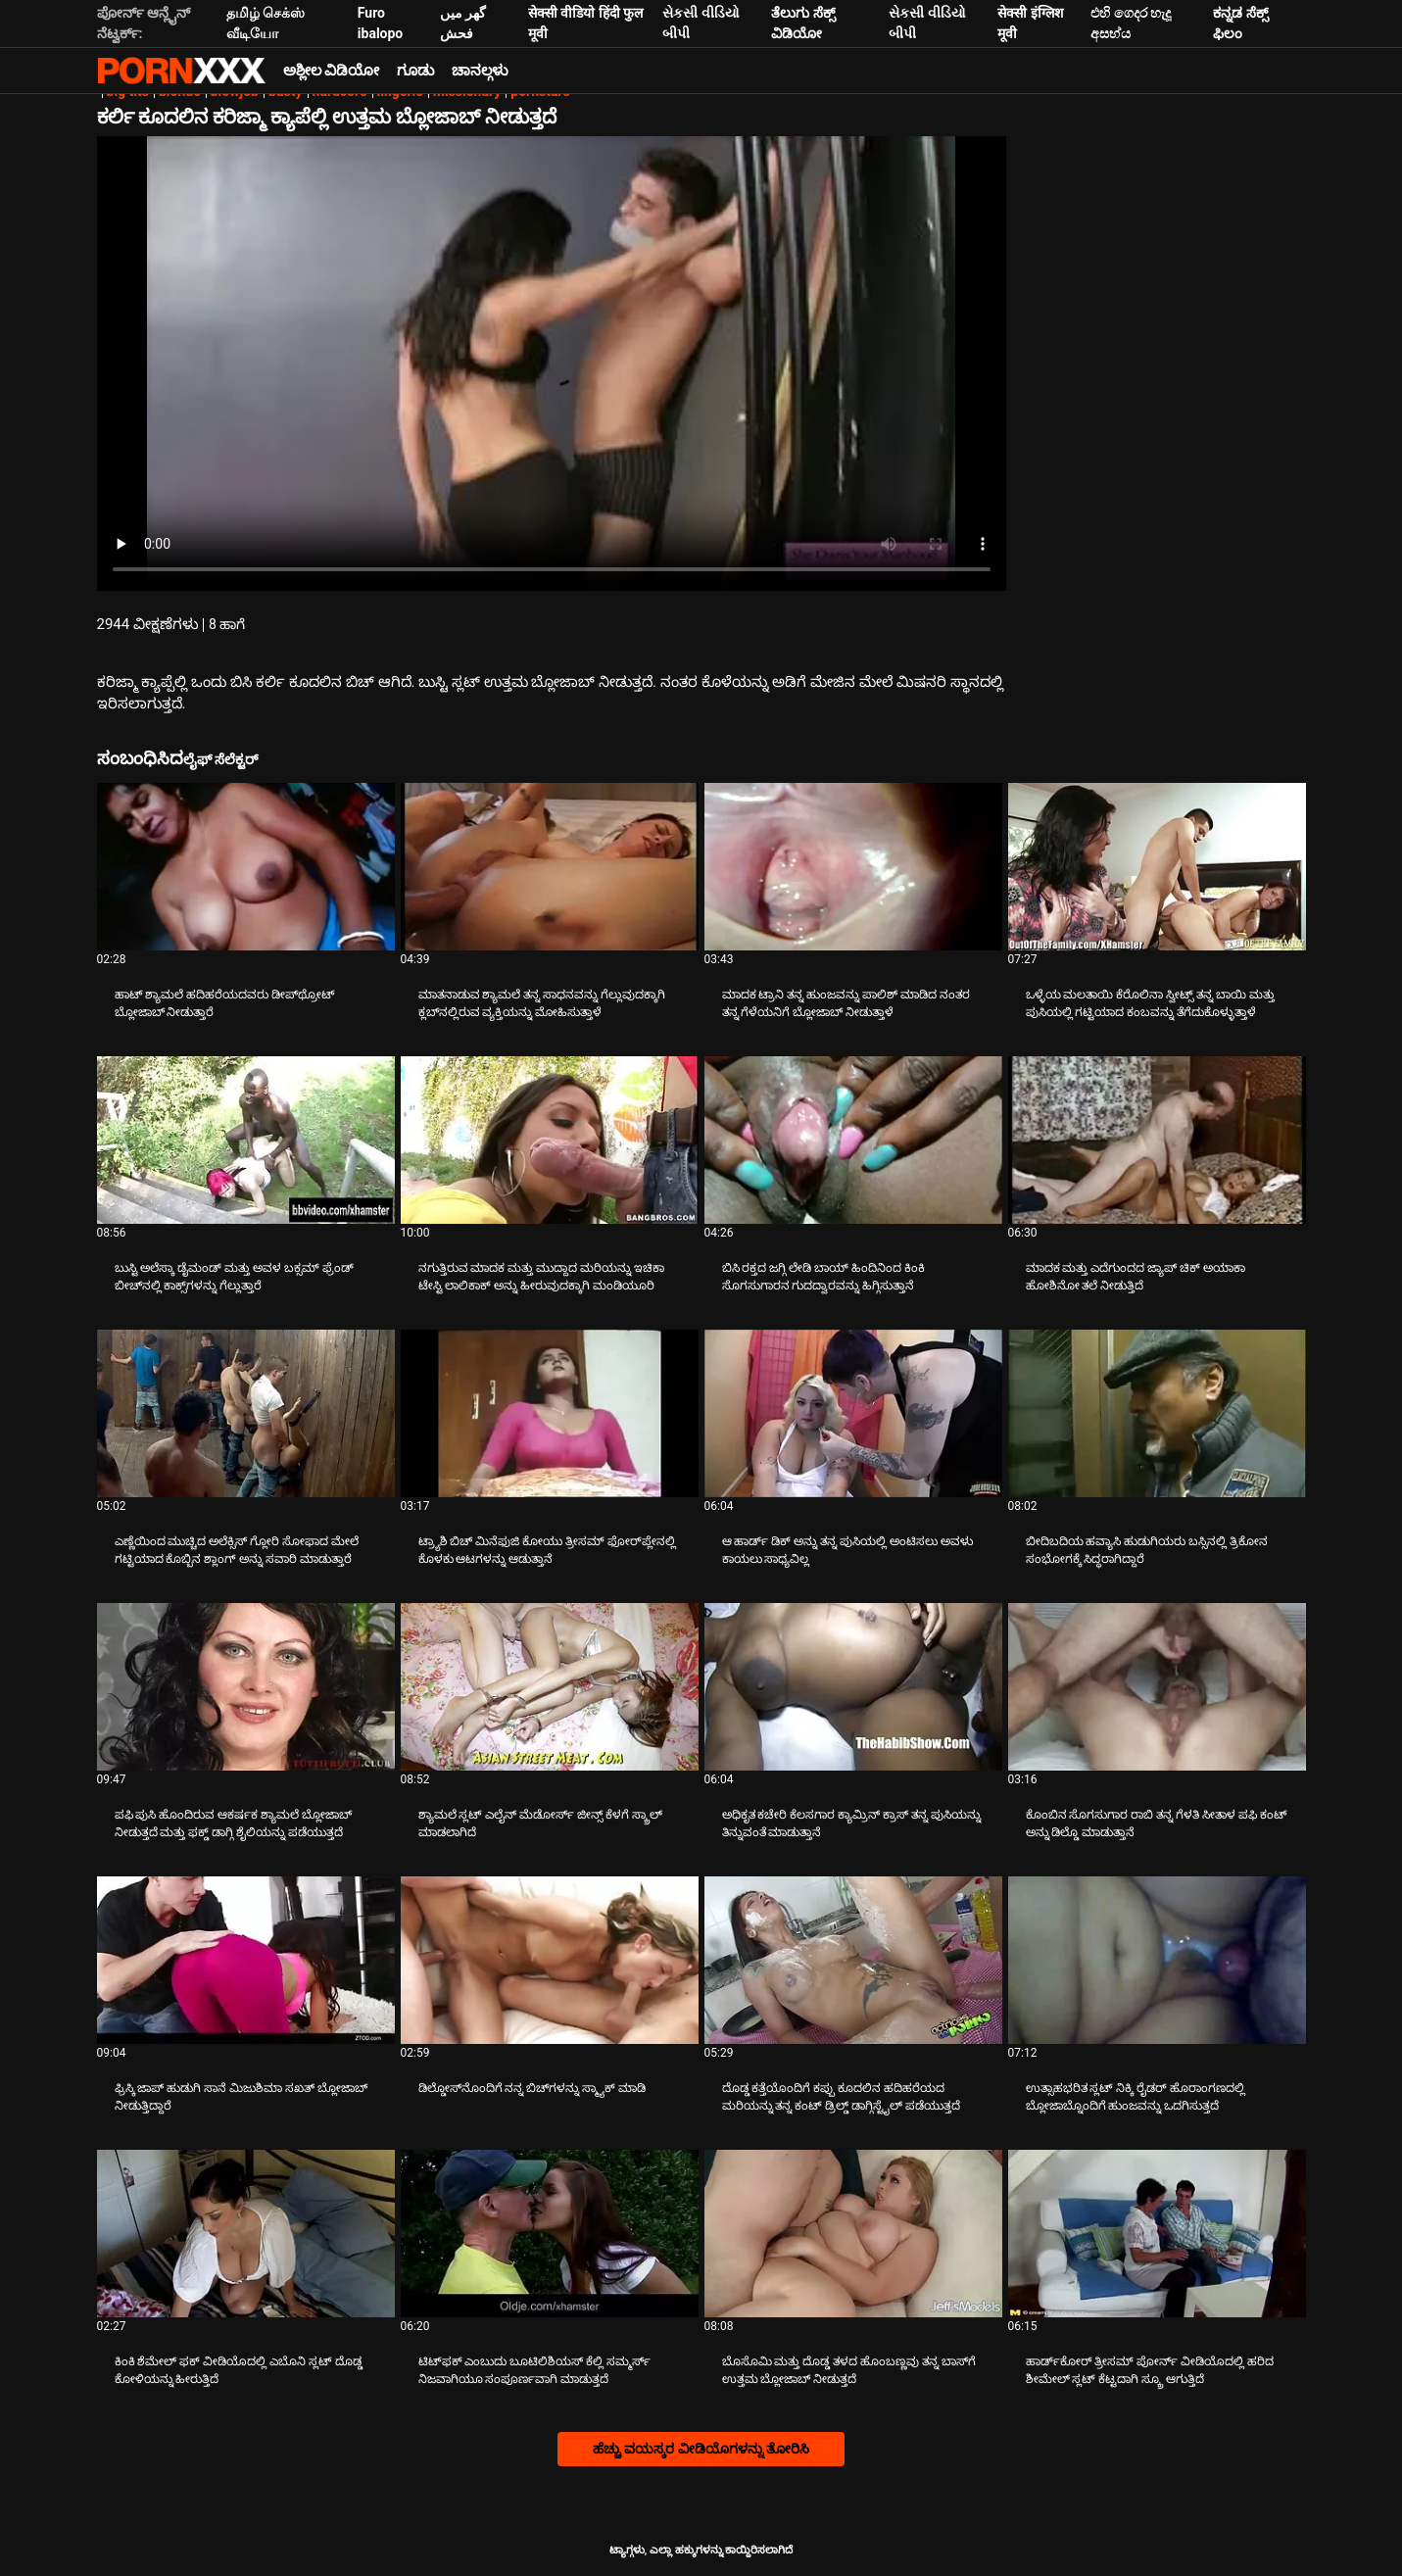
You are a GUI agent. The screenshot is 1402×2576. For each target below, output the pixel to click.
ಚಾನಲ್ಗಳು (480, 70)
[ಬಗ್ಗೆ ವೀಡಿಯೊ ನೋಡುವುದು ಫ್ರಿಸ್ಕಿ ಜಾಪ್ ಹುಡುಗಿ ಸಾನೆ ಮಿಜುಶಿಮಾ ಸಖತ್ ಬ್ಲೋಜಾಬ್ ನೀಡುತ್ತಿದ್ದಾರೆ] (246, 1960)
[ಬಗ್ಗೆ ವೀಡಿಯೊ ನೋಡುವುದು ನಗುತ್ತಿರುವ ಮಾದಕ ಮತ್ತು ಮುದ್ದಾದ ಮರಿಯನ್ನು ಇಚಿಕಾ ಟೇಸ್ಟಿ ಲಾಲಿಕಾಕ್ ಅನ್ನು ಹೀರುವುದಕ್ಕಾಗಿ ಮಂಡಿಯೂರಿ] (550, 1140)
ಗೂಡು (415, 70)
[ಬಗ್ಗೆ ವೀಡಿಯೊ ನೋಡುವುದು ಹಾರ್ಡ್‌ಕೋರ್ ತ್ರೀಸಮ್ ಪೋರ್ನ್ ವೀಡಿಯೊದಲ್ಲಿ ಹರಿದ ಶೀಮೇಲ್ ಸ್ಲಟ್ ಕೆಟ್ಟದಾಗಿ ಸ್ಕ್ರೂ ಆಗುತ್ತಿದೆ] (1157, 2233)
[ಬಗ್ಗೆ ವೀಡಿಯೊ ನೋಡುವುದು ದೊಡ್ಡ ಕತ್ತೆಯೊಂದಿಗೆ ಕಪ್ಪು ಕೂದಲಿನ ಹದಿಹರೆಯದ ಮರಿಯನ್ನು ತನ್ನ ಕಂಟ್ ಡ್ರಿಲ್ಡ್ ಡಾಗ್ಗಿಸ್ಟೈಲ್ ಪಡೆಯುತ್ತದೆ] (853, 1960)
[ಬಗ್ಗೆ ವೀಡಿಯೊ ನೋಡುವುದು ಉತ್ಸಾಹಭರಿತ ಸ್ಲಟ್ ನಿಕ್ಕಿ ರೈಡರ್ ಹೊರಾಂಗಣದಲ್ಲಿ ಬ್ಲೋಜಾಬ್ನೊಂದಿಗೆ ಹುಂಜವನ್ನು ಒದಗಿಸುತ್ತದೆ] (1157, 1960)
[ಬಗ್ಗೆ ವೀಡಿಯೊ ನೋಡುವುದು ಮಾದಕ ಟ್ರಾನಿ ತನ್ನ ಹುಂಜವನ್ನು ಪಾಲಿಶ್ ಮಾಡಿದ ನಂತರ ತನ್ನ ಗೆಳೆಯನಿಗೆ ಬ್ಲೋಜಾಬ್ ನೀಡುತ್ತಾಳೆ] (853, 866)
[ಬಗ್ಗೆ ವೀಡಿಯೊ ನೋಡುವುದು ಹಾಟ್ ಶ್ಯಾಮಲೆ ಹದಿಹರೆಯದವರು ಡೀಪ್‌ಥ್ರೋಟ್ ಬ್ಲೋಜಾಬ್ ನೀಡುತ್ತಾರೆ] (246, 866)
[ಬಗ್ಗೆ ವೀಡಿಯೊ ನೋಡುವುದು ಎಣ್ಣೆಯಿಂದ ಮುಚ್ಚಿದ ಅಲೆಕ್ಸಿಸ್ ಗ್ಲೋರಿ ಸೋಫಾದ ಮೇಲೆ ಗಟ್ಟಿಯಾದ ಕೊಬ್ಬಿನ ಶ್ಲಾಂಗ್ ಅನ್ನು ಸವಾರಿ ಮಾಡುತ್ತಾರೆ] (246, 1413)
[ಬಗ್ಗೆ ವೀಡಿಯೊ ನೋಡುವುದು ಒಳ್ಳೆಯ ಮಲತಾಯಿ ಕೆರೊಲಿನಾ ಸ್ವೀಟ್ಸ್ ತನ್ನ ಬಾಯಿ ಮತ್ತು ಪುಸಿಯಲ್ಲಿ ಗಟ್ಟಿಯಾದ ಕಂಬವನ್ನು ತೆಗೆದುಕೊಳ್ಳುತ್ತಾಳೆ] (1157, 866)
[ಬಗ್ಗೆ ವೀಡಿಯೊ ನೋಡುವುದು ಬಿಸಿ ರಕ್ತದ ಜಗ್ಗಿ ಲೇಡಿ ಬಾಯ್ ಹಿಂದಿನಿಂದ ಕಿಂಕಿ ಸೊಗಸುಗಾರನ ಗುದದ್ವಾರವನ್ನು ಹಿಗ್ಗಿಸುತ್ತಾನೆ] (853, 1140)
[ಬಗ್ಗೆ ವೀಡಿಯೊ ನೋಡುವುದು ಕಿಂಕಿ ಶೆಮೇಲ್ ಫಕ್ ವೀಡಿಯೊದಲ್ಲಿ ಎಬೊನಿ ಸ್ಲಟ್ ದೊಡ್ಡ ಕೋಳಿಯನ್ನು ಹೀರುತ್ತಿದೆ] (246, 2233)
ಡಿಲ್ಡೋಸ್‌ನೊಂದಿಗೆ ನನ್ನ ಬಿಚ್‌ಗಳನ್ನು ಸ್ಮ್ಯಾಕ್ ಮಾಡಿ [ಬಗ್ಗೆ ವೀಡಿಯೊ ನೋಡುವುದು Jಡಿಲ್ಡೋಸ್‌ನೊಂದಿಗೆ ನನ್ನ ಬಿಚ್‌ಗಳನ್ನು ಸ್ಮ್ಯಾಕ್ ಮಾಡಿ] (532, 2088)
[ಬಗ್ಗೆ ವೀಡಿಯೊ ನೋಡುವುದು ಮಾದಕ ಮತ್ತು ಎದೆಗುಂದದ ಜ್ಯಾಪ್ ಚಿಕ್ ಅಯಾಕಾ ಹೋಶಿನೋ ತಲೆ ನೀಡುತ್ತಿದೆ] (1157, 1140)
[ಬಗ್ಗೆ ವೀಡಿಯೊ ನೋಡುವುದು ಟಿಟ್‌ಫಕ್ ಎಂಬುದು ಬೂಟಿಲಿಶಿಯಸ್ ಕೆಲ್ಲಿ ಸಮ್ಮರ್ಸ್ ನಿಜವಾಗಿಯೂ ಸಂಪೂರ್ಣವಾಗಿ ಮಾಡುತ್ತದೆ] (550, 2233)
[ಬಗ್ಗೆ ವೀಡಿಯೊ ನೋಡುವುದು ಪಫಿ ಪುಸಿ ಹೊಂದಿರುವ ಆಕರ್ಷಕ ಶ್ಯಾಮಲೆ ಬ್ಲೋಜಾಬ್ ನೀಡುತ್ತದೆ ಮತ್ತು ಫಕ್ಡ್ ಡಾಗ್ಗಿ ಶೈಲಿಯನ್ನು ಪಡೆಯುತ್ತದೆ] (246, 1687)
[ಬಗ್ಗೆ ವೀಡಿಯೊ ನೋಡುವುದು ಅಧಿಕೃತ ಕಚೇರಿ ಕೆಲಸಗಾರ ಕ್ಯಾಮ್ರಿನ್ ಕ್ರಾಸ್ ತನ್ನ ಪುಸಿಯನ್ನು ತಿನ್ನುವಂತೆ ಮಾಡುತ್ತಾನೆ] (853, 1687)
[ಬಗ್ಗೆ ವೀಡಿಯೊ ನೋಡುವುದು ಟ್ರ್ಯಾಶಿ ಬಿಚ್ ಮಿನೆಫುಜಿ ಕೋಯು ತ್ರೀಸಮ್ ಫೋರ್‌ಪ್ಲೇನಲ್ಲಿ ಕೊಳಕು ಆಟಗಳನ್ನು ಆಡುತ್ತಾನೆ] (550, 1413)
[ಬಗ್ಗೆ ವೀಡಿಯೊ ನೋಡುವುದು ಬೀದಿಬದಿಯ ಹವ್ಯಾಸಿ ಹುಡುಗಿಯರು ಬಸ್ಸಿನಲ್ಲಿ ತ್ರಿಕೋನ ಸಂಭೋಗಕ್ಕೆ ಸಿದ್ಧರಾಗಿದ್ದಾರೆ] (1157, 1413)
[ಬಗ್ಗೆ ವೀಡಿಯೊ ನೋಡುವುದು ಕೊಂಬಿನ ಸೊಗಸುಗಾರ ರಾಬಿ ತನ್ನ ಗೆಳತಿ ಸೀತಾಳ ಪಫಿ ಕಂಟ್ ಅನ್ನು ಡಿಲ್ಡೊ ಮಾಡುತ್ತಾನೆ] (1157, 1687)
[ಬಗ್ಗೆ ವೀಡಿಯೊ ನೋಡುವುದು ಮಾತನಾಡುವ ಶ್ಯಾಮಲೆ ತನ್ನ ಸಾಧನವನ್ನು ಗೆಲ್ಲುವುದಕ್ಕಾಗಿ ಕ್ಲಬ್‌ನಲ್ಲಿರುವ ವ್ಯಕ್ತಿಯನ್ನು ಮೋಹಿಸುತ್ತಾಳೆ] (550, 866)
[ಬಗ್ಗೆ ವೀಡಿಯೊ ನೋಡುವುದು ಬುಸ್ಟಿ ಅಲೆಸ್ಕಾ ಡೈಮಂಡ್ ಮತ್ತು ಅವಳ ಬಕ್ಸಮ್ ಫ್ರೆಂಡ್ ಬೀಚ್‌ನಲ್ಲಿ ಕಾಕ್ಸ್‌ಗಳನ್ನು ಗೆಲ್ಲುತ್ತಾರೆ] (246, 1140)
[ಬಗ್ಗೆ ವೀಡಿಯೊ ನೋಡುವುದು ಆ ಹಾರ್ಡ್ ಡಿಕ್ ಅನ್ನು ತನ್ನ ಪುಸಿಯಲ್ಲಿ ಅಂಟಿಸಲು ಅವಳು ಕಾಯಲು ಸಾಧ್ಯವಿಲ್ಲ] (853, 1413)
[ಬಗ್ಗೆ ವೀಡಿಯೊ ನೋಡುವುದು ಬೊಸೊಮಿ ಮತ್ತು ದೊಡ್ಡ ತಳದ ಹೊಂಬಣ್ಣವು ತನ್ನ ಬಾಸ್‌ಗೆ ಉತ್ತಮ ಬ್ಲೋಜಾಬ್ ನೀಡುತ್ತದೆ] (853, 2233)
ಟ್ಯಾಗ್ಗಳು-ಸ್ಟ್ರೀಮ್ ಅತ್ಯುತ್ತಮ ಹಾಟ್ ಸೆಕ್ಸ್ (181, 70)
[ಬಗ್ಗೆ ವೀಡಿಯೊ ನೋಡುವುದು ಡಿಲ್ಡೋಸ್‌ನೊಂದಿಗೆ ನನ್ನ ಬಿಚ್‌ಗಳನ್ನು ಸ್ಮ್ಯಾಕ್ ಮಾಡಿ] (550, 1960)
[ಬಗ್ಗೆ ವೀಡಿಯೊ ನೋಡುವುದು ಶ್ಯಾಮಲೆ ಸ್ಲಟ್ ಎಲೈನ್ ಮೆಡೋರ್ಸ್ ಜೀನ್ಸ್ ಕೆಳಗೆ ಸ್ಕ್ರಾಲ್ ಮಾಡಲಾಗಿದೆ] (550, 1687)
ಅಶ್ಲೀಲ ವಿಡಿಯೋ (331, 70)
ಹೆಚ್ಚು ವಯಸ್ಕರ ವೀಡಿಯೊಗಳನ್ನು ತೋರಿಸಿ (701, 2448)
